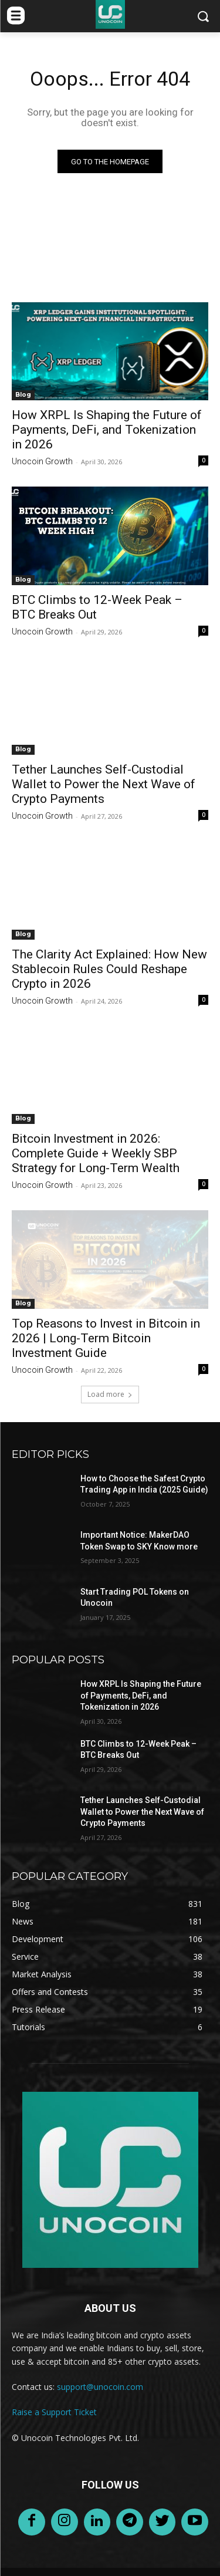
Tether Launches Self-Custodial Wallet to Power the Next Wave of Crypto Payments (103, 784)
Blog (23, 395)
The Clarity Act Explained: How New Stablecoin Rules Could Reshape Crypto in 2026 (109, 969)
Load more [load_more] (110, 1394)
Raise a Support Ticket (54, 2412)
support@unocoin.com (100, 2386)
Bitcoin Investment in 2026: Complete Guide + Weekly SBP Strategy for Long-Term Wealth (96, 1153)
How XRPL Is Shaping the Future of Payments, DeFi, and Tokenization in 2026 (107, 429)
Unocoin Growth (42, 461)
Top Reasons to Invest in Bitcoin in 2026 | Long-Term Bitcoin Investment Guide (106, 1338)
